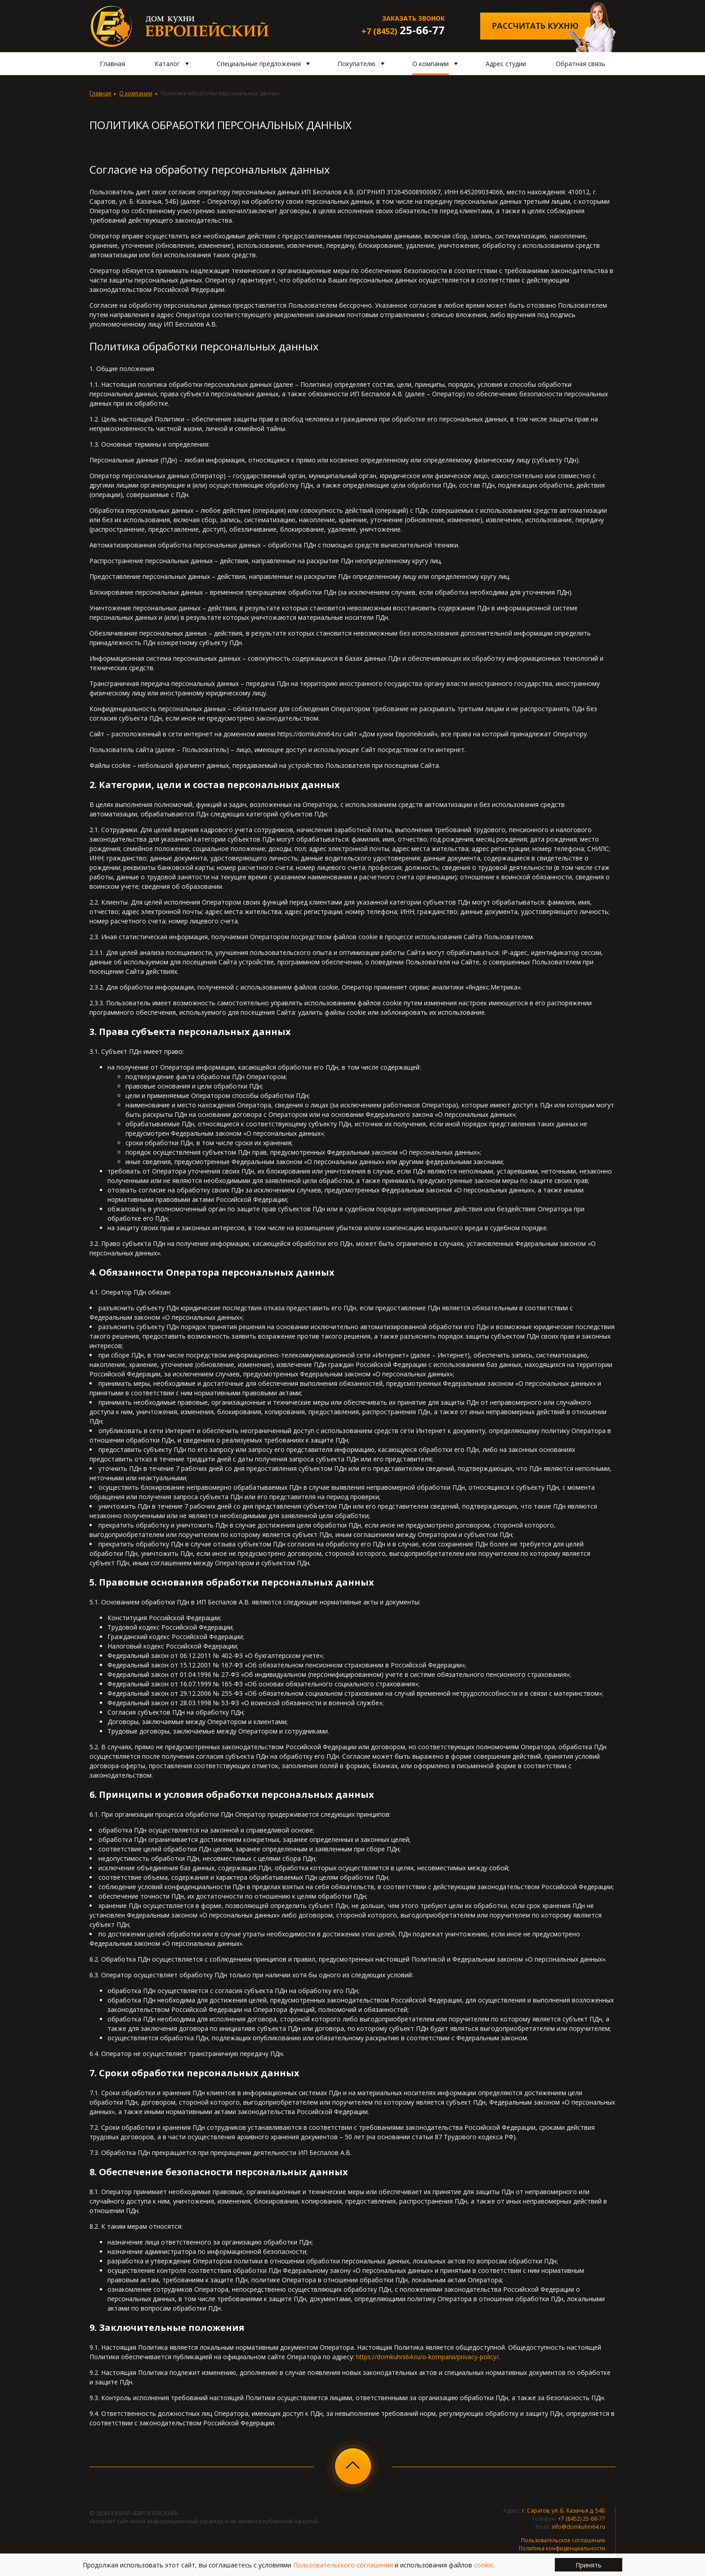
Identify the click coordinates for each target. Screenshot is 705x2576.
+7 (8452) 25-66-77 (581, 2518)
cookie (483, 2565)
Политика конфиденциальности (562, 2548)
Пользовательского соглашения (343, 2565)
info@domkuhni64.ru (578, 2527)
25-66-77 (403, 29)
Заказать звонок (413, 18)
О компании (135, 93)
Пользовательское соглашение (563, 2540)
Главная (100, 93)
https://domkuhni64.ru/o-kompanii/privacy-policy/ (427, 2356)
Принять (589, 2565)
